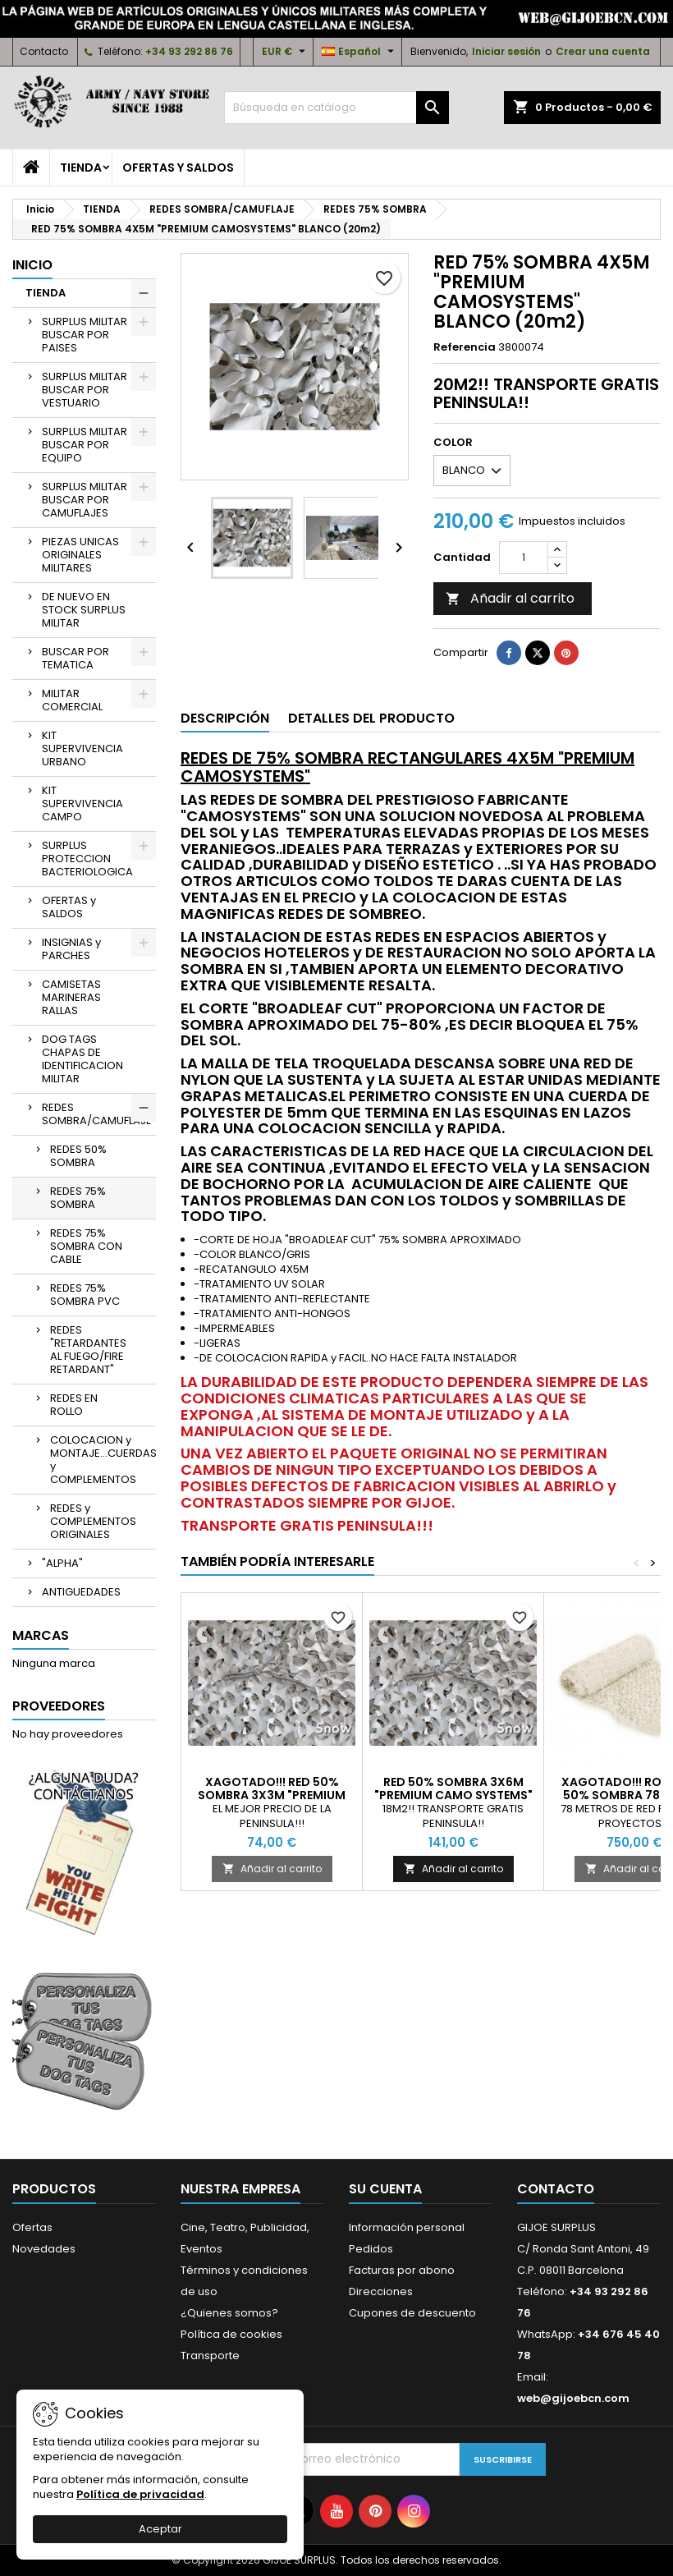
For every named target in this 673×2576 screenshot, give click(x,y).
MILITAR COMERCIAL (72, 700)
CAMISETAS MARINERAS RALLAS (71, 997)
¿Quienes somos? (229, 2313)
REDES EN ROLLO (74, 1404)
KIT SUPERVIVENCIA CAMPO (82, 803)
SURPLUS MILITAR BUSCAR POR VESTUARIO (84, 390)
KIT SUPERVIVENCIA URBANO (82, 748)
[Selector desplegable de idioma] (360, 52)
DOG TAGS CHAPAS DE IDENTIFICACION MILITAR (82, 1058)
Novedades (44, 2249)
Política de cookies (231, 2334)
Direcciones (381, 2291)
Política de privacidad (140, 2494)
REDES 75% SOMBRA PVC (85, 1294)
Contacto (44, 51)
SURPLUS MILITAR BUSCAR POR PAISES (84, 335)
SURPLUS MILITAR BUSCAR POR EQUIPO (84, 445)
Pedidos (371, 2249)
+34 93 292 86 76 (189, 51)
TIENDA (81, 167)
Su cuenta (385, 2188)
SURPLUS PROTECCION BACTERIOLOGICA (87, 858)
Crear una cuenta (603, 51)
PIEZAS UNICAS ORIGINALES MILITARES (80, 555)
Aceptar (160, 2529)
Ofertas (32, 2227)
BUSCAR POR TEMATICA (75, 658)
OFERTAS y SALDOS (178, 167)
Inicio (32, 264)
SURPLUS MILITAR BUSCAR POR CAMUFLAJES (84, 500)
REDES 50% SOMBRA (78, 1155)
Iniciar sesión (506, 51)
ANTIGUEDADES (81, 1592)
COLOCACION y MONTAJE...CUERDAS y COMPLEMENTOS (103, 1459)
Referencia (464, 347)
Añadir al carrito (510, 598)
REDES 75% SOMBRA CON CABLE (86, 1246)
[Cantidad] (523, 557)
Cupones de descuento (412, 2313)
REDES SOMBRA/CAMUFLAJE (97, 1114)
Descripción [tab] (225, 718)
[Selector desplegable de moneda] (285, 52)
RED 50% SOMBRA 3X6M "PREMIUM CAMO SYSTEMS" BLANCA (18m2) (453, 1795)
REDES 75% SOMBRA (78, 1197)
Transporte (210, 2355)
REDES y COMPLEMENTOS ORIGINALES (93, 1521)
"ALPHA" (62, 1563)
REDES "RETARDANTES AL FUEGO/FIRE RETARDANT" (88, 1349)
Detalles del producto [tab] (371, 718)
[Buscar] (336, 107)
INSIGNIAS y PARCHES (71, 948)
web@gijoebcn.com (573, 2398)
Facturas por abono (402, 2270)
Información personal (407, 2227)
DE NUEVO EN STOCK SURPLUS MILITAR (84, 610)
